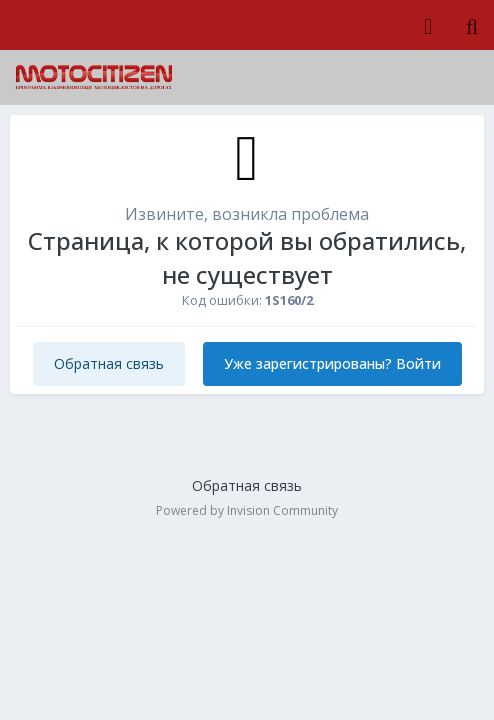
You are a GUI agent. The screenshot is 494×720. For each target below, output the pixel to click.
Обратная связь (109, 363)
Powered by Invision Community (247, 510)
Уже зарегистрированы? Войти (332, 363)
